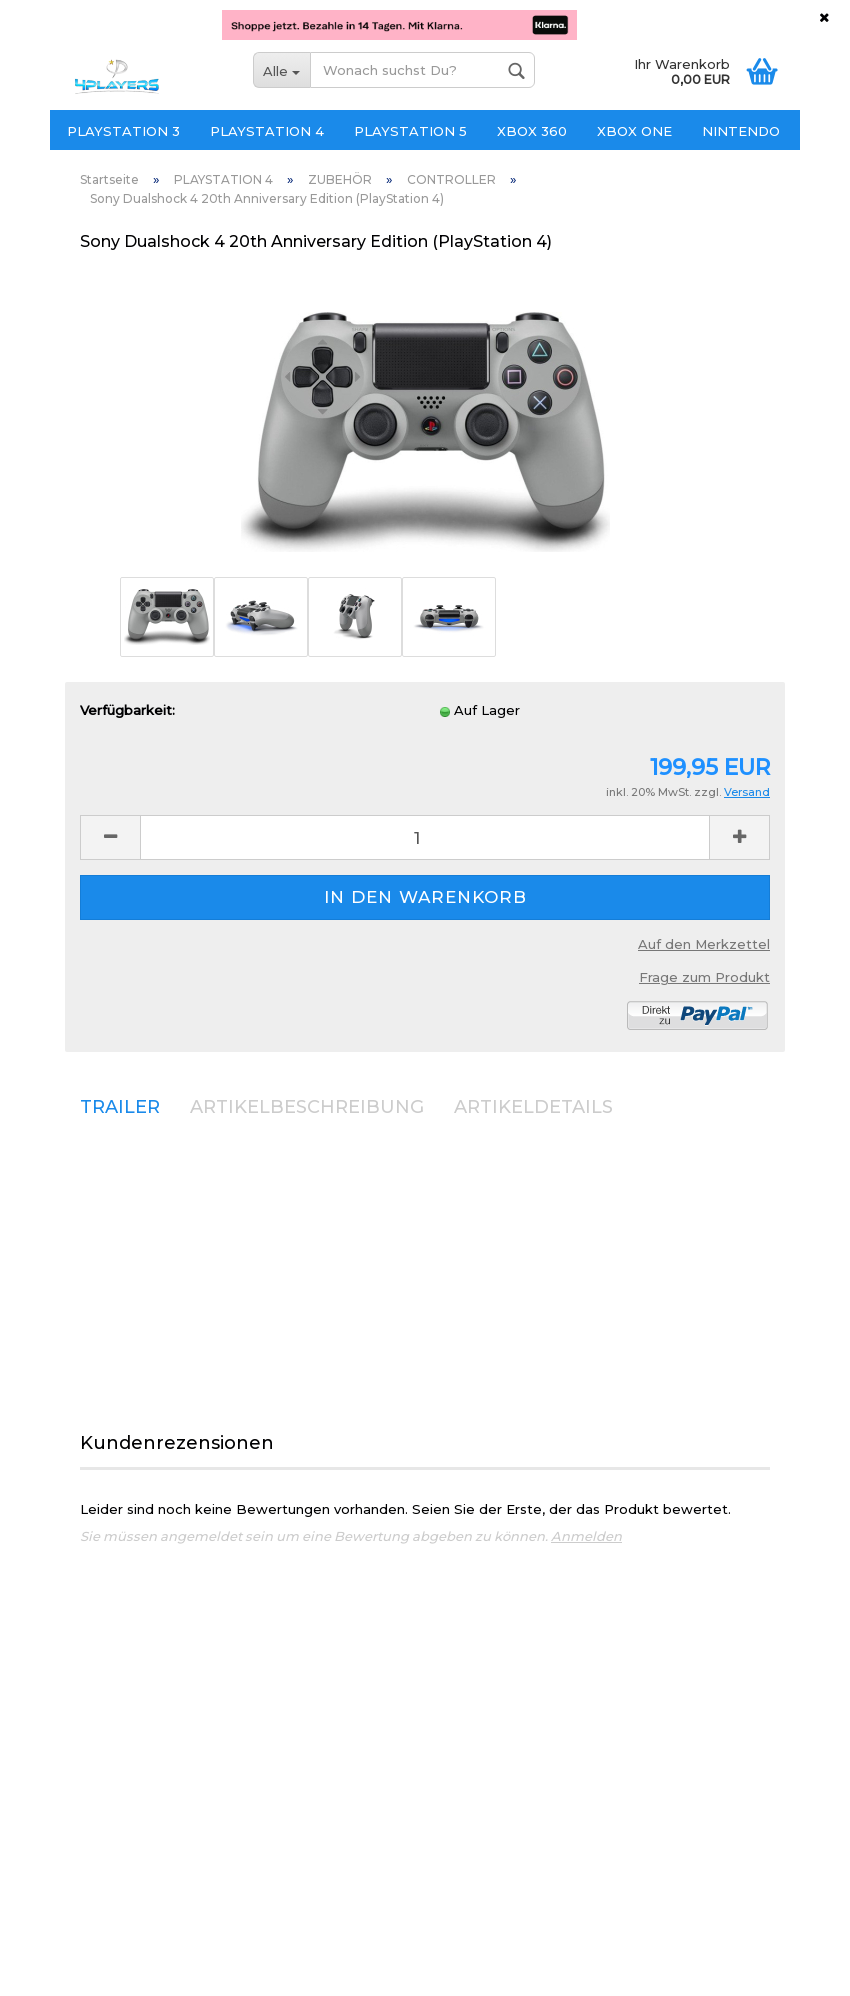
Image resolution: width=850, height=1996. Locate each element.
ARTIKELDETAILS (533, 1107)
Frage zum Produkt (704, 977)
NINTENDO (741, 131)
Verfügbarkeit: (127, 710)
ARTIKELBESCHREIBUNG (307, 1107)
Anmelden (586, 1536)
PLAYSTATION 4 (267, 131)
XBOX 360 (532, 131)
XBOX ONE (634, 131)
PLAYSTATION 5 (410, 131)
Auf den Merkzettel (704, 944)
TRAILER (120, 1107)
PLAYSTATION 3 (123, 131)
